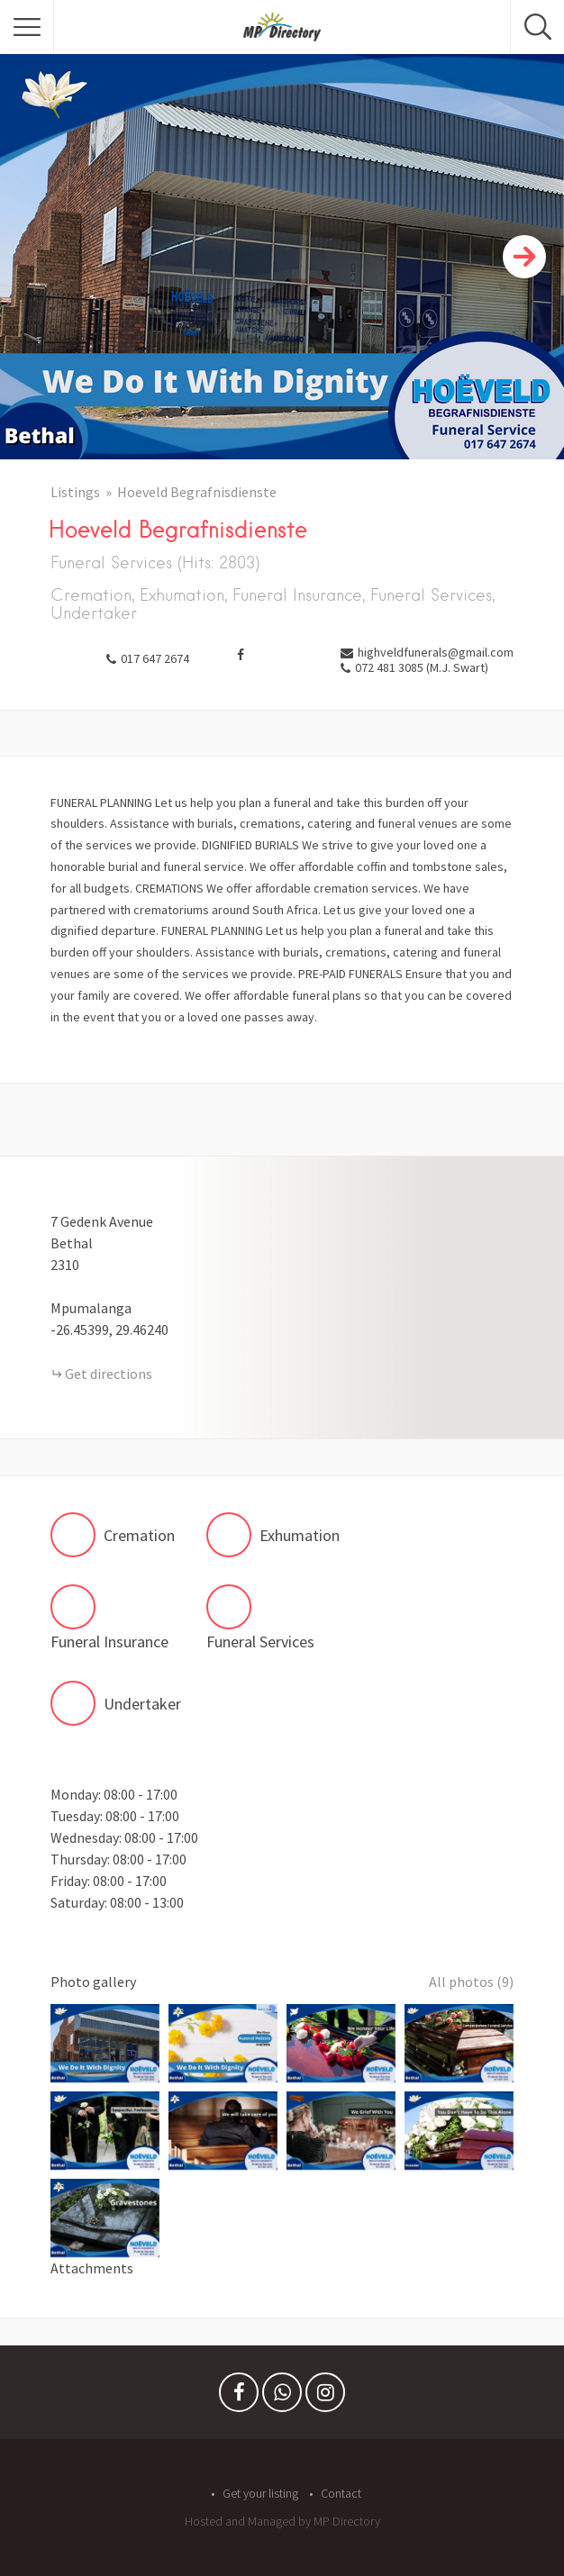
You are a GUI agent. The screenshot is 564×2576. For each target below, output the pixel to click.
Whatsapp (282, 2396)
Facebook (239, 2396)
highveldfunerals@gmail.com (436, 652)
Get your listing (260, 2493)
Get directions (108, 1374)
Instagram (325, 2396)
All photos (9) (471, 1982)
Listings (75, 492)
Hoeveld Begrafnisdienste (197, 492)
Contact (341, 2493)
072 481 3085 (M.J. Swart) (421, 667)
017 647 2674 (155, 658)
